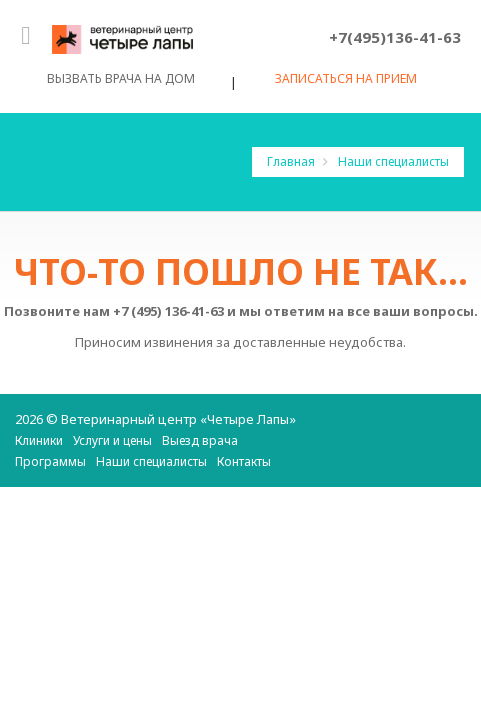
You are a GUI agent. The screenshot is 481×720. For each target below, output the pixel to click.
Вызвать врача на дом (121, 80)
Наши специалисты (393, 161)
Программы (50, 461)
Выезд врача (200, 440)
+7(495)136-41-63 (395, 37)
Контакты (244, 461)
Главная (292, 161)
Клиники (39, 440)
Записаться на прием (346, 81)
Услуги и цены (112, 440)
